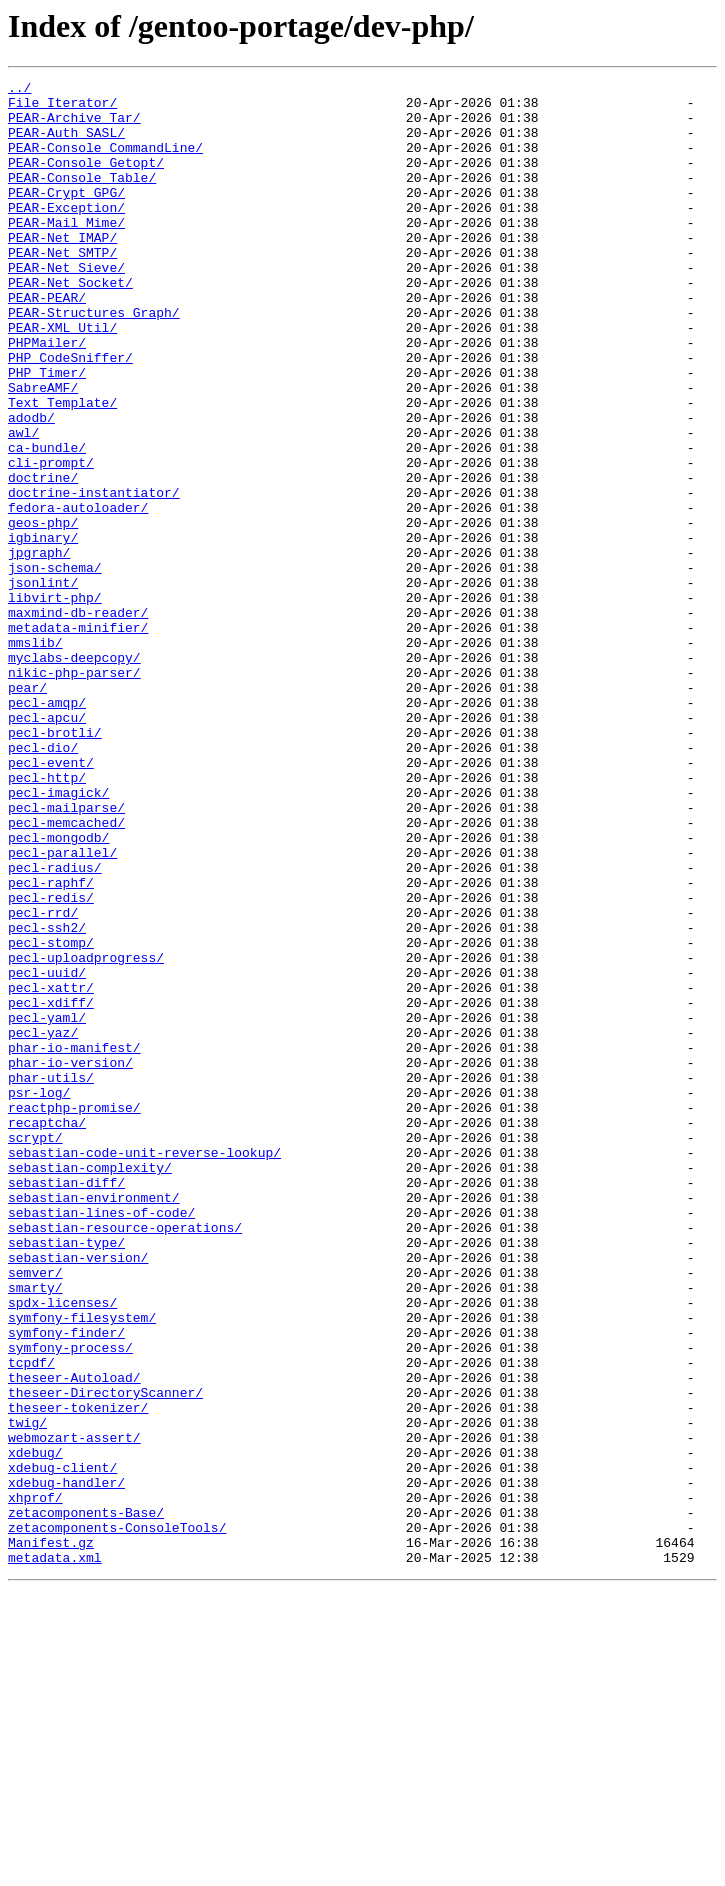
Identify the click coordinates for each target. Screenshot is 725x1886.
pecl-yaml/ (47, 1206)
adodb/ (31, 486)
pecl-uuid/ (47, 1152)
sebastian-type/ (66, 1476)
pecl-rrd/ (43, 1080)
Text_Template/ (62, 468)
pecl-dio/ (43, 882)
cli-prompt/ (51, 540)
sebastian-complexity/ (90, 1386)
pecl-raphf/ (51, 1044)
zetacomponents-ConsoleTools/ (117, 1818)
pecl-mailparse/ (66, 954)
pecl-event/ (51, 900)
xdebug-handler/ (66, 1764)
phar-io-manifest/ (74, 1242)
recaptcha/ (47, 1332)
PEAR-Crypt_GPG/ (66, 216)
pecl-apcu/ (47, 846)
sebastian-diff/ (66, 1404)
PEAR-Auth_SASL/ (66, 144)
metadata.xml (55, 1854)
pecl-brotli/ (55, 864)
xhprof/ (35, 1782)
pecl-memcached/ (66, 972)
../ (19, 90)
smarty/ (35, 1530)
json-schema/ (55, 666)
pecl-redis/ (51, 1062)
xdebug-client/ (62, 1746)
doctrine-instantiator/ (94, 576)
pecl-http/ (47, 918)
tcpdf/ (31, 1620)
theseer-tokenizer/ (78, 1674)
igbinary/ (43, 630)
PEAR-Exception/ (66, 234)
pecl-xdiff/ (51, 1188)
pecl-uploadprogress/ (86, 1134)
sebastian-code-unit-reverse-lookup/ (144, 1368)
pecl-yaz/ (43, 1224)
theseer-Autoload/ (74, 1638)
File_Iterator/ (62, 108)
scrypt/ (35, 1350)
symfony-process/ (70, 1602)
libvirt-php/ (55, 702)
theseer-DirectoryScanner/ (105, 1656)
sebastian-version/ (78, 1494)
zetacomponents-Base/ (86, 1800)
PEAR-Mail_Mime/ (66, 252)
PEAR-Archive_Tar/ (74, 126)
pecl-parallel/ (62, 1008)
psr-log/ (39, 1296)
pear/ (27, 810)
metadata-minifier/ (78, 738)
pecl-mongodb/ (58, 990)
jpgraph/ (39, 648)
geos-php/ (43, 612)
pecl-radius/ (55, 1026)
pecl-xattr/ (51, 1170)
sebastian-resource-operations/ (125, 1458)
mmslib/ (35, 756)
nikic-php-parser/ (74, 792)
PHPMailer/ (47, 396)
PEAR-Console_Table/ (82, 198)
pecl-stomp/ (51, 1116)
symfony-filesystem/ (82, 1566)
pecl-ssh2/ (47, 1098)
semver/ (35, 1512)
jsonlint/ (43, 684)
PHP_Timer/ (47, 432)
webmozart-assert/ (74, 1710)
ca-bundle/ (47, 522)
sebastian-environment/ (94, 1422)
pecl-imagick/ (58, 936)
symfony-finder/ (66, 1584)
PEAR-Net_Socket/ (70, 324)
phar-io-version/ (70, 1260)
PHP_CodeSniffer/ (70, 414)
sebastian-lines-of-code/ (101, 1440)
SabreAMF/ (43, 450)
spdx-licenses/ (62, 1548)
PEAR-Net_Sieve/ (66, 306)
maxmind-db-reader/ (78, 720)
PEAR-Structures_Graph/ (94, 360)
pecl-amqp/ (47, 828)
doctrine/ (43, 558)
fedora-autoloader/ (78, 594)
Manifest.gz (51, 1836)
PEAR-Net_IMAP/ (62, 270)
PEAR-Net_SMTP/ (62, 288)
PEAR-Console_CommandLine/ (105, 162)
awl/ (23, 504)
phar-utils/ (51, 1278)
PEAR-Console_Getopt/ (86, 180)
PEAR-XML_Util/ (62, 378)
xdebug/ (35, 1728)
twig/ (27, 1692)
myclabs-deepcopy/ (74, 774)
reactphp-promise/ (74, 1314)
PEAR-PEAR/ (47, 342)
